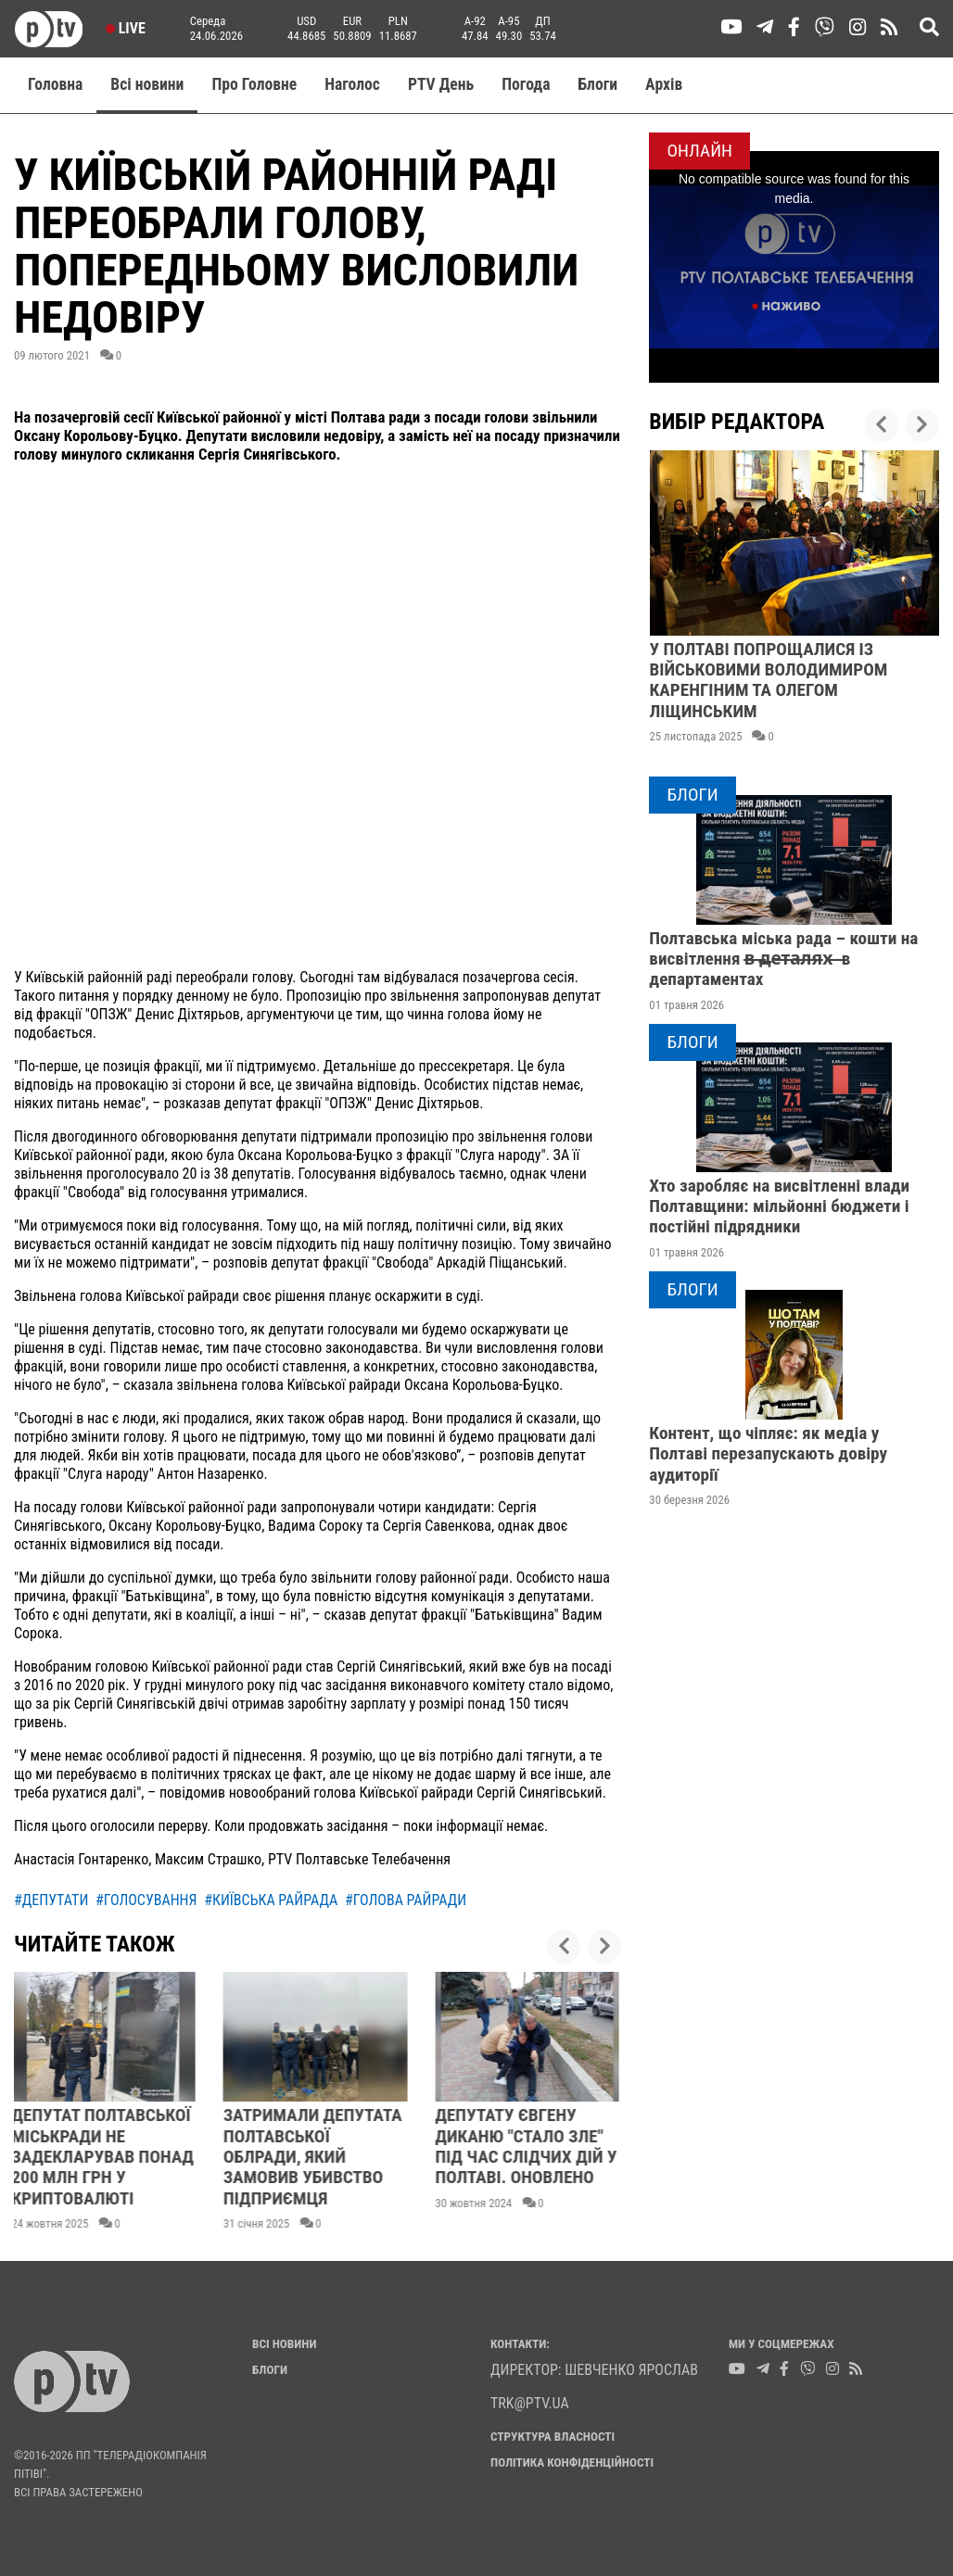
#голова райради (405, 1900)
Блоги (598, 84)
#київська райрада (270, 1900)
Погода (526, 84)
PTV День (441, 84)
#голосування (146, 1900)
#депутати (51, 1900)
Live (126, 28)
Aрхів (663, 84)
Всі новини (147, 84)
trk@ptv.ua (529, 2403)
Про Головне (254, 84)
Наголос (352, 84)
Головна (55, 84)
